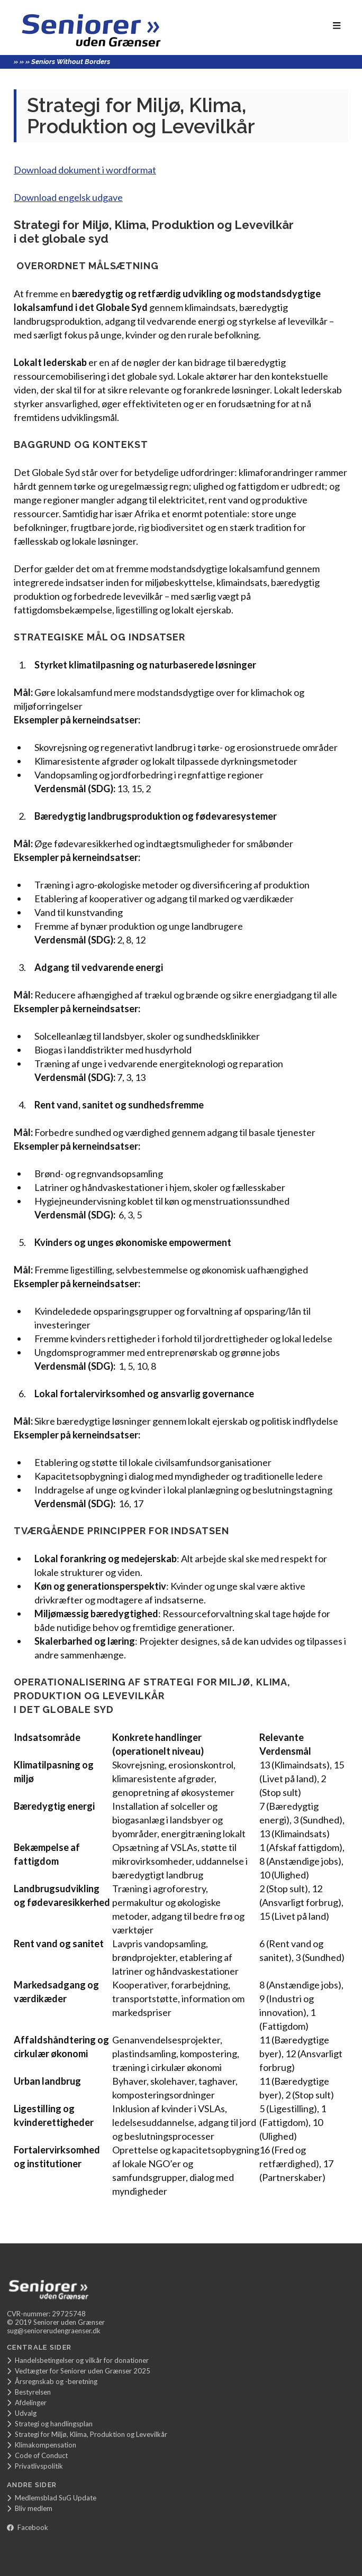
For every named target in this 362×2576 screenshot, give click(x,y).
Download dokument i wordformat (85, 170)
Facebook (27, 2527)
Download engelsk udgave (68, 197)
